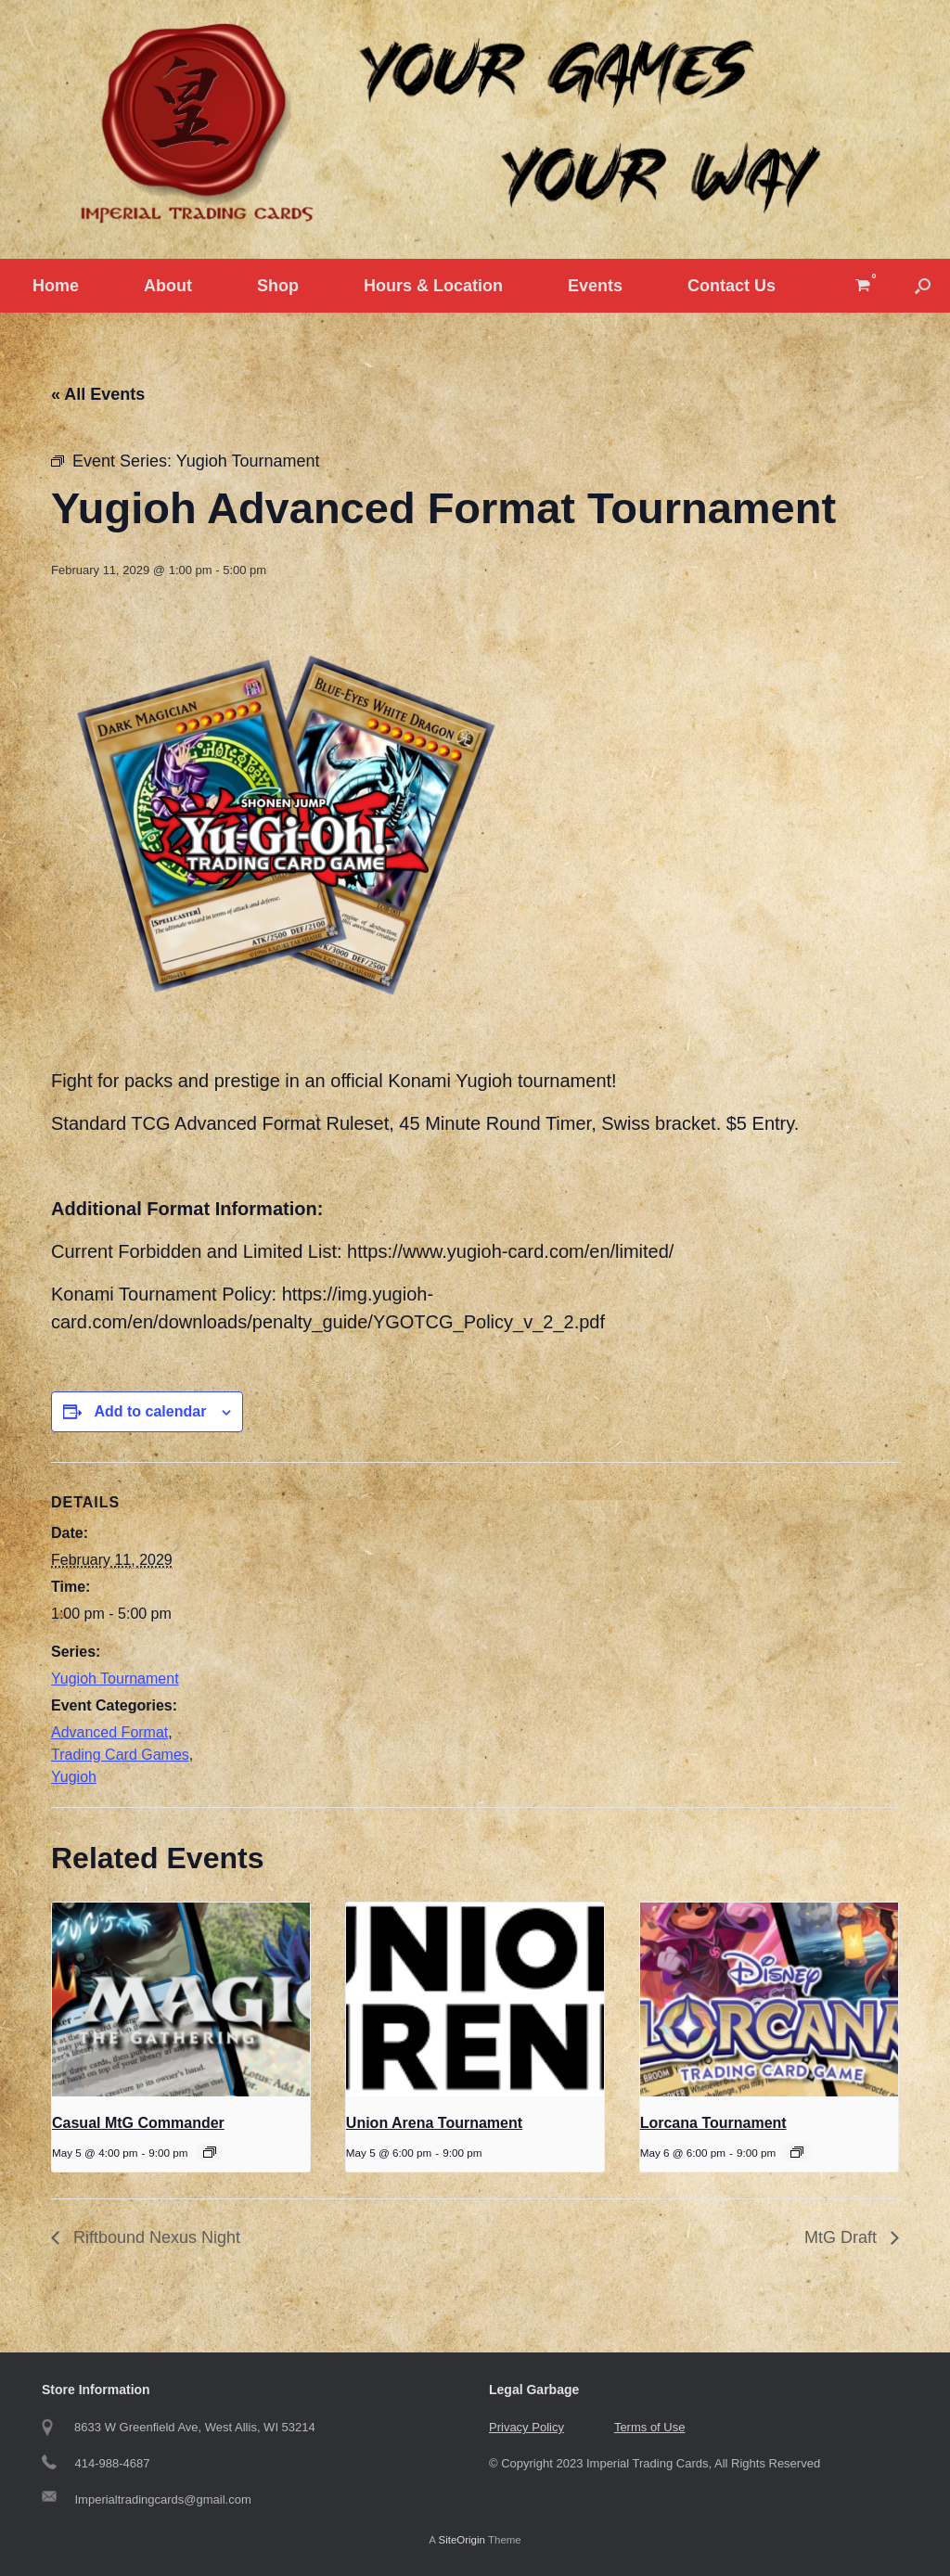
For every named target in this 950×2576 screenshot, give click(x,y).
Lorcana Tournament (713, 2123)
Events (595, 285)
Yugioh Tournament (115, 1678)
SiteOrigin (461, 2539)
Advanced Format (109, 1732)
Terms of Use (650, 2427)
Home (55, 285)
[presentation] (181, 1999)
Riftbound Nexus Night (154, 2237)
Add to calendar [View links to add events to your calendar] (150, 1411)
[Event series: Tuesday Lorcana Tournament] (796, 2152)
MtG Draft (842, 2237)
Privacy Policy (526, 2427)
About (168, 285)
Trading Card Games (120, 1754)
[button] (922, 286)
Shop (278, 285)
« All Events (98, 394)
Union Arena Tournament (434, 2123)
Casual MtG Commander (138, 2123)
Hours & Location (433, 285)
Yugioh (73, 1777)
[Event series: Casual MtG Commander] (209, 2152)
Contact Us (731, 285)
